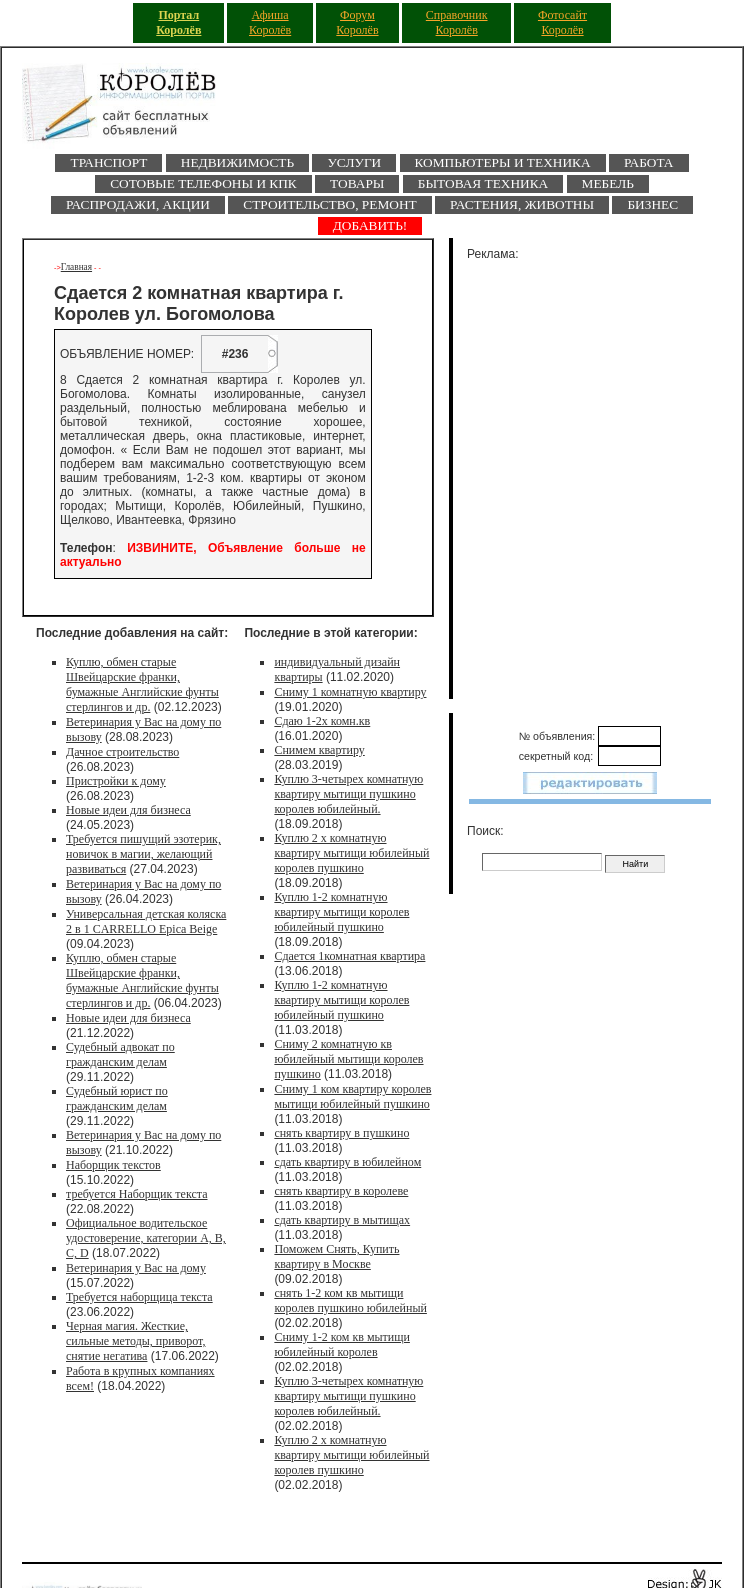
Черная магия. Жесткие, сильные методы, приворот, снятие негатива (135, 1341)
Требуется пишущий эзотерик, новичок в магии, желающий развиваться (143, 854)
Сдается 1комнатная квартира (349, 956)
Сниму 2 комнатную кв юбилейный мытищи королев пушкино (348, 1059)
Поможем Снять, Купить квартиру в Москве (336, 1256)
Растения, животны (522, 204)
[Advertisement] (602, 476)
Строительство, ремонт (329, 204)
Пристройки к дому (116, 781)
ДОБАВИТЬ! (370, 225)
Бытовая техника (483, 183)
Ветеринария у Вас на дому (136, 1268)
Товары (357, 183)
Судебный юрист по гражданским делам (117, 1098)
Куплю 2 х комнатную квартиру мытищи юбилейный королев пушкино (351, 853)
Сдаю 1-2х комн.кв (322, 721)
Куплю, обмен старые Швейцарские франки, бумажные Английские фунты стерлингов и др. (142, 684)
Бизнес (652, 204)
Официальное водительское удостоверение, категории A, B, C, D (146, 1238)
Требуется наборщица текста (139, 1297)
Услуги (354, 162)
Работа (649, 162)
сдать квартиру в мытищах (342, 1220)
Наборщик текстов (113, 1165)
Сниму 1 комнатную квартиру (350, 692)
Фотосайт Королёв (562, 22)
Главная (76, 267)
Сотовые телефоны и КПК (203, 183)
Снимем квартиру (319, 750)
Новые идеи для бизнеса (128, 810)
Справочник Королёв (457, 22)
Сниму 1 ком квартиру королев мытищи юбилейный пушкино (352, 1096)
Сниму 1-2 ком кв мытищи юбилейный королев (342, 1344)
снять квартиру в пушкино (341, 1133)
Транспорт (108, 162)
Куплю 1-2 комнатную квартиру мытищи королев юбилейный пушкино (341, 912)
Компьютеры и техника (503, 162)
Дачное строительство (122, 752)
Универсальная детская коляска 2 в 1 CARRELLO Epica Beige (146, 921)
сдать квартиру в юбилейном (347, 1162)
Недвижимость (237, 162)
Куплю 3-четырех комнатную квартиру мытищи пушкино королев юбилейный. (348, 794)
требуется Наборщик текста (137, 1194)
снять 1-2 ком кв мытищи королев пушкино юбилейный (350, 1300)
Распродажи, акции (138, 204)
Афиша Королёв (270, 22)
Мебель (608, 183)
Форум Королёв (357, 22)
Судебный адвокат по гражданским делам (120, 1054)
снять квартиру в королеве (341, 1191)
